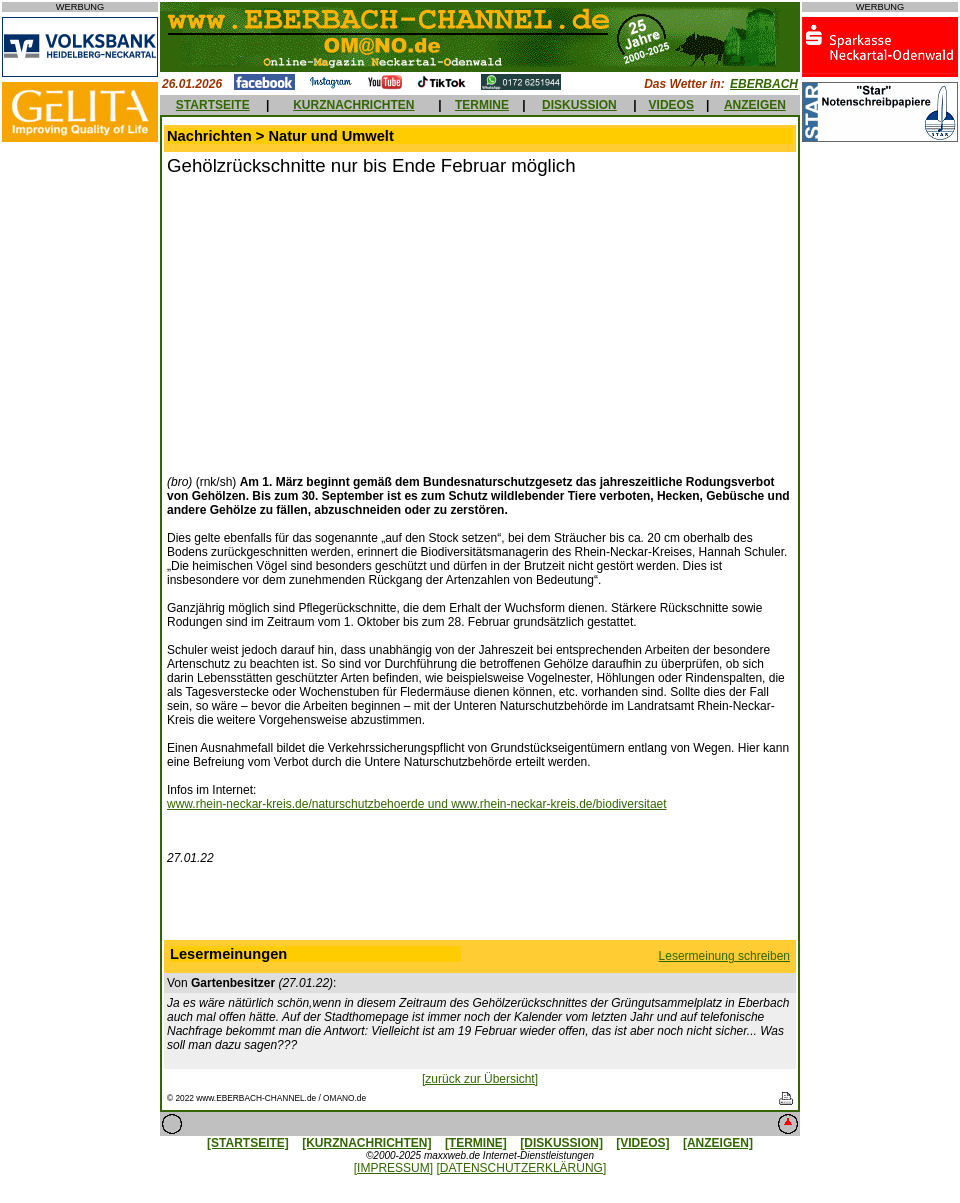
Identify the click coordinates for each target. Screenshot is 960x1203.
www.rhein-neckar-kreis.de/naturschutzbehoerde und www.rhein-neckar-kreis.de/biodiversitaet (417, 804)
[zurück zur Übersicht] (480, 1079)
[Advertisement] (335, 323)
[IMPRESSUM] (393, 1168)
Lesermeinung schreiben (724, 956)
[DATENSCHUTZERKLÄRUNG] (521, 1168)
